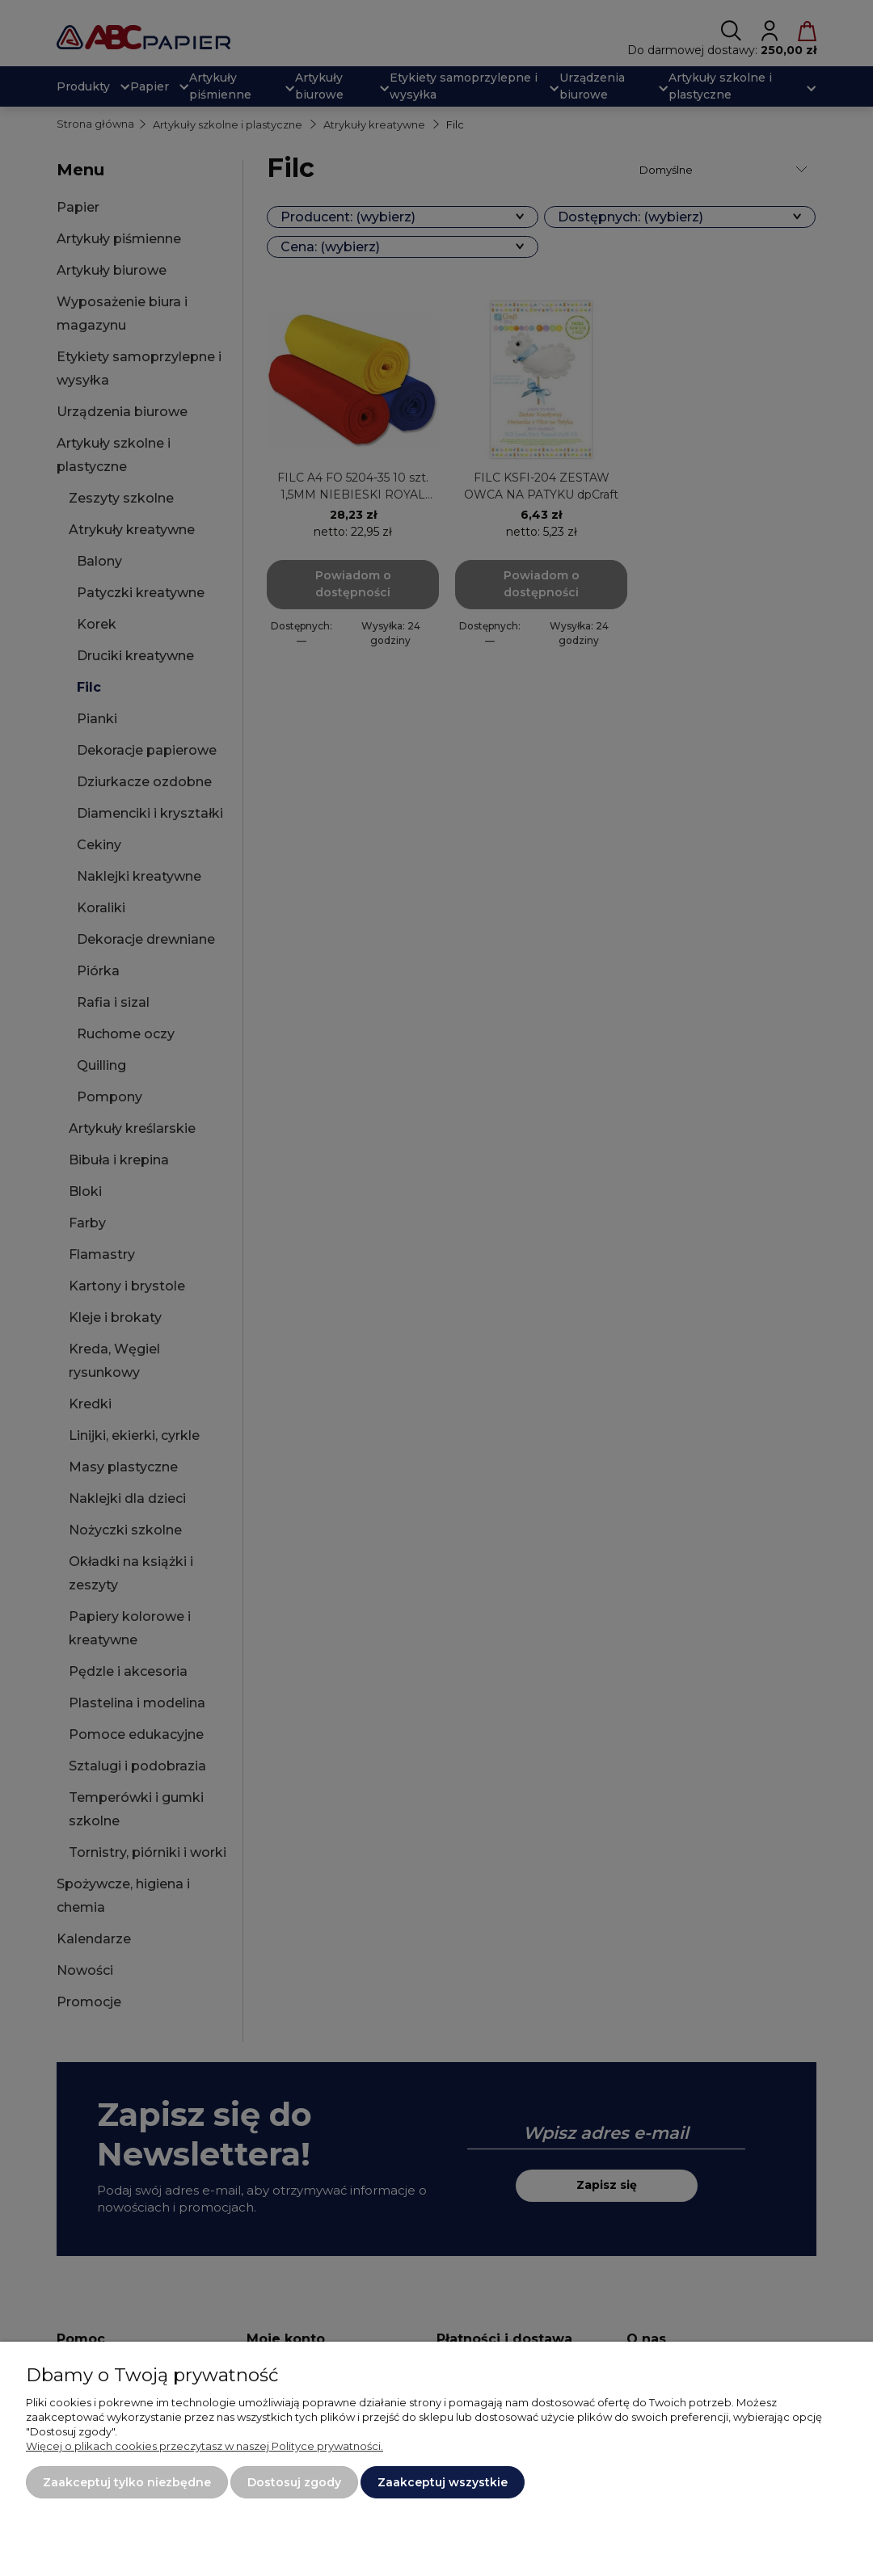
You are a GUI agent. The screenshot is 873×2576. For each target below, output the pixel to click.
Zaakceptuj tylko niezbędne (127, 2482)
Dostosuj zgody (294, 2482)
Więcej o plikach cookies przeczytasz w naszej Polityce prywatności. (204, 2445)
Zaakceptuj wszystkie (442, 2482)
